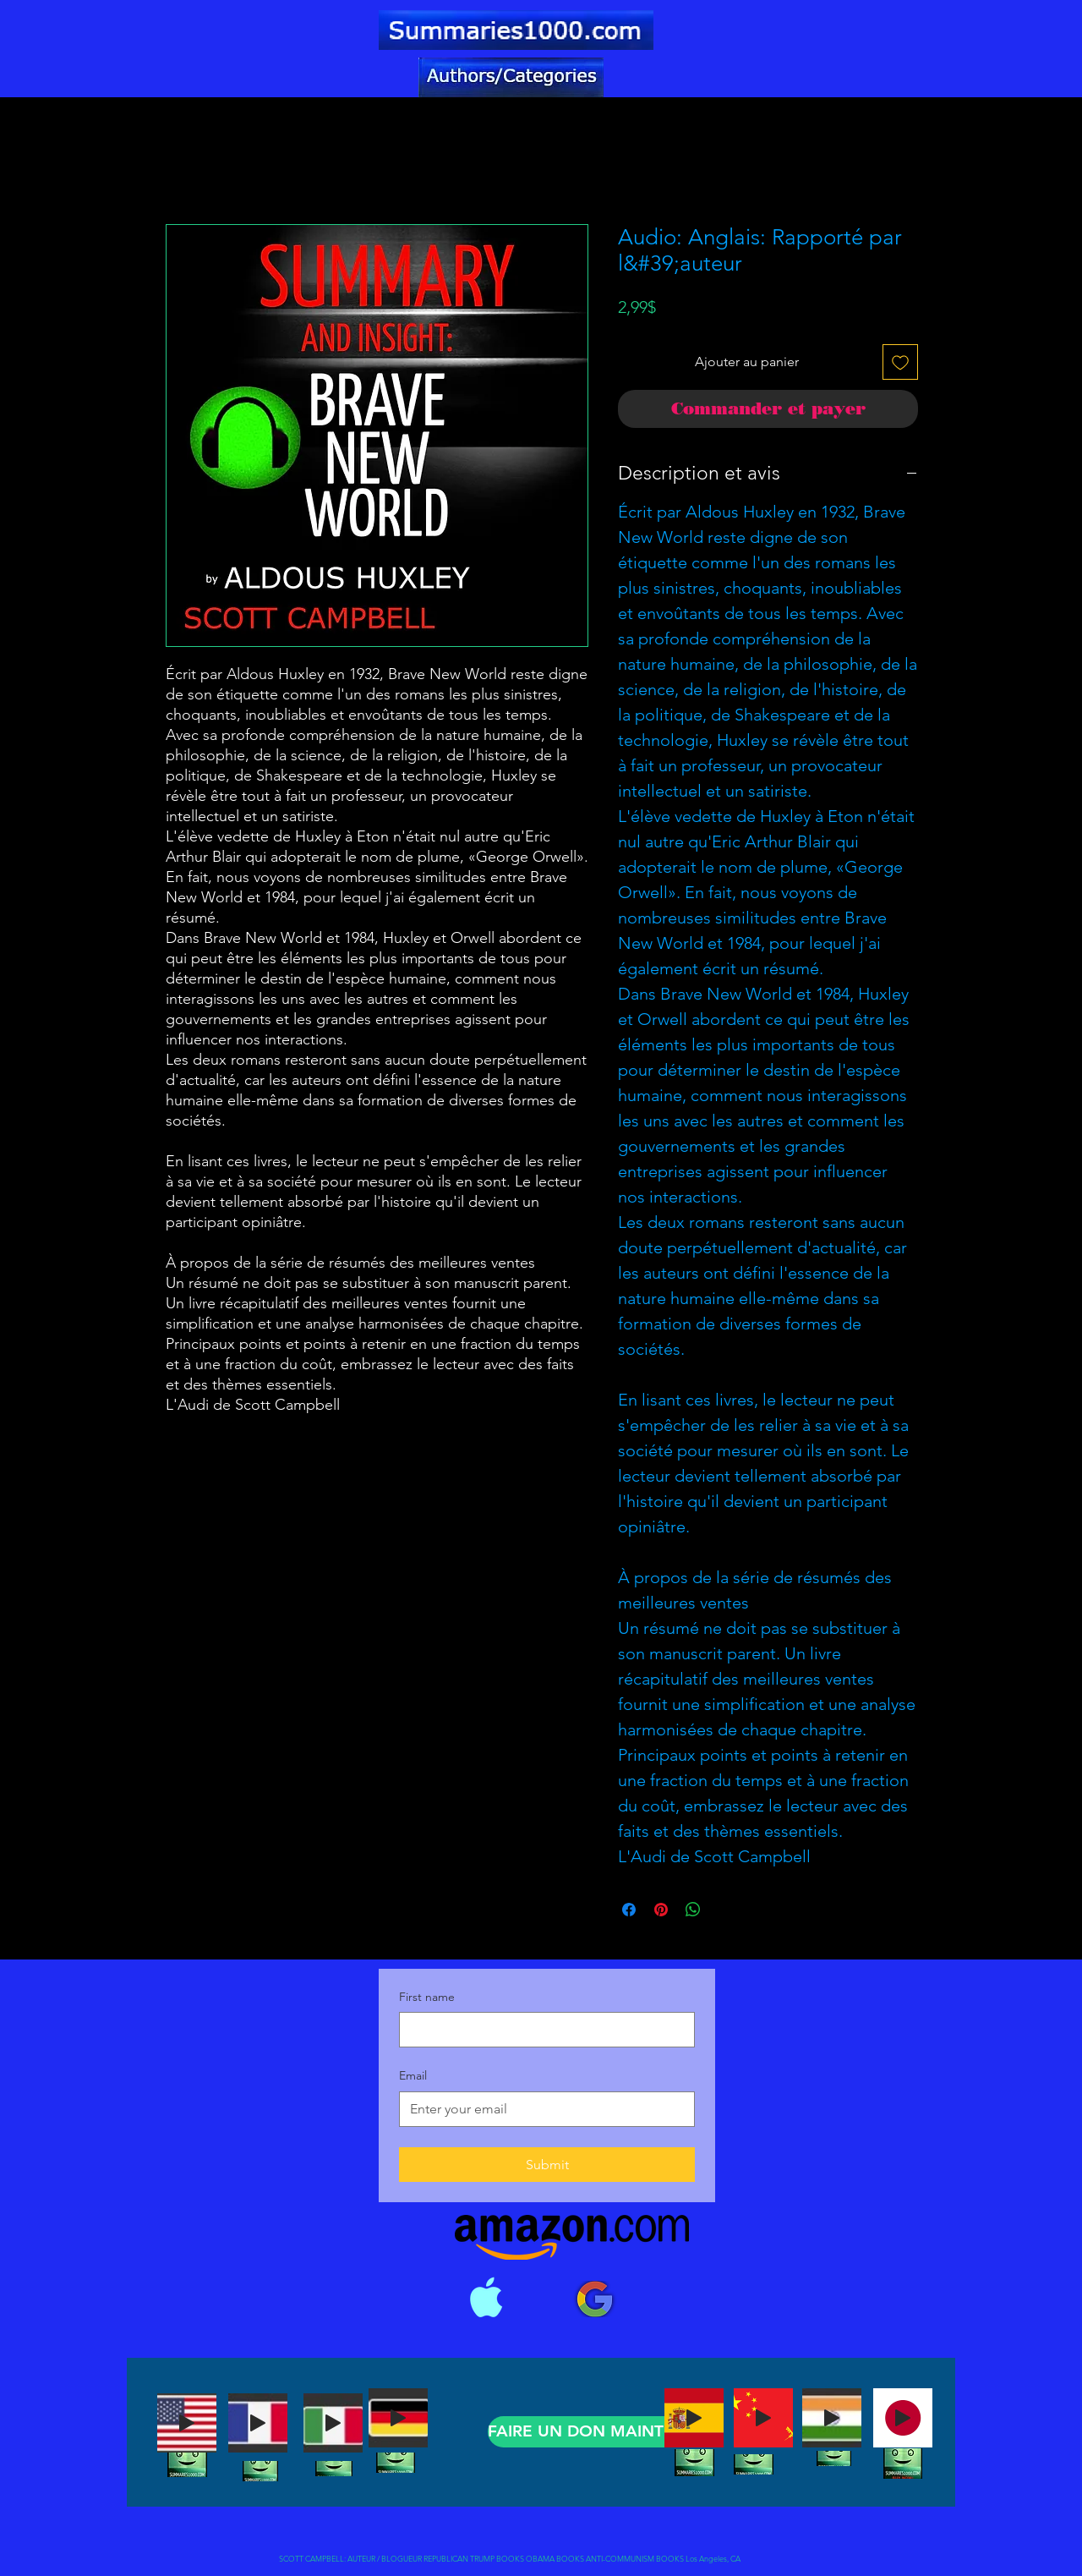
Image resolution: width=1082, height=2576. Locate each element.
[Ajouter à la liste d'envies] (900, 362)
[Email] (542, 2109)
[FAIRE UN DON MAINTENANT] (604, 2431)
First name (427, 1996)
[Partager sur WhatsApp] (693, 1909)
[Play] (186, 2422)
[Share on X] (725, 1909)
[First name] (542, 2030)
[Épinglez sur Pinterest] (661, 1909)
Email (413, 2075)
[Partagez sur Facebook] (629, 1909)
